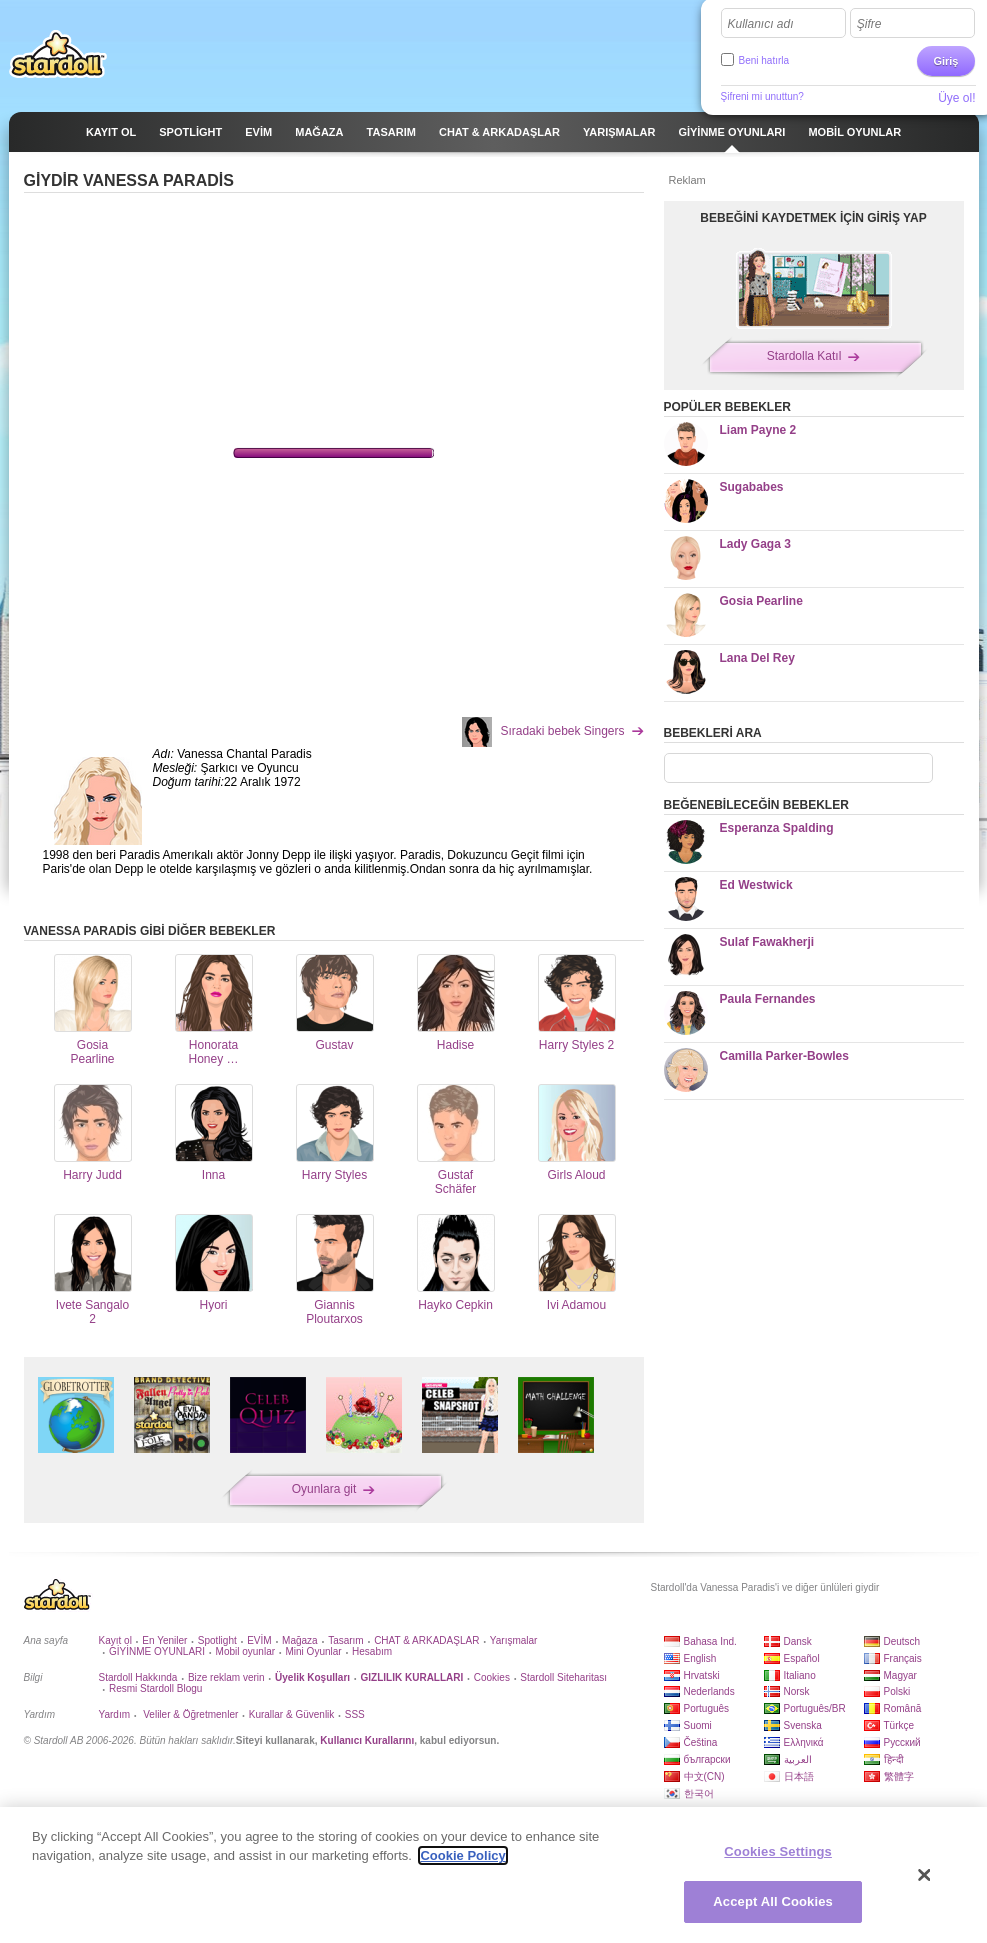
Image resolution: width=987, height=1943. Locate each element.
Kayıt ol (115, 1640)
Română (903, 1708)
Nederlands (709, 1691)
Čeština (701, 1742)
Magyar (900, 1675)
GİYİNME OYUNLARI (157, 1651)
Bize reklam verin (226, 1677)
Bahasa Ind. (710, 1641)
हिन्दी (894, 1759)
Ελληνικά (804, 1742)
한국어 (699, 1793)
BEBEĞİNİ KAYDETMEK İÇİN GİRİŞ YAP (813, 218)
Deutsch (902, 1641)
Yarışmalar (514, 1640)
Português (707, 1708)
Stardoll (58, 54)
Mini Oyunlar (313, 1651)
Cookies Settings (778, 1851)
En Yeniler (164, 1640)
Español (802, 1658)
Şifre (869, 24)
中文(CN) (704, 1776)
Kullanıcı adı (761, 24)
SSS (355, 1714)
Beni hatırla (764, 60)
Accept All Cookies (773, 1901)
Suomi (698, 1725)
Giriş (945, 61)
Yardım (115, 1714)
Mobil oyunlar (245, 1651)
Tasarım (346, 1640)
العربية (798, 1759)
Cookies (492, 1677)
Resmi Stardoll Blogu (155, 1688)
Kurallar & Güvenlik (292, 1714)
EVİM (259, 1640)
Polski (897, 1691)
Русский (902, 1742)
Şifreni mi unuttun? (762, 96)
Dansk (798, 1641)
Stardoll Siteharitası (563, 1677)
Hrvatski (702, 1675)
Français (903, 1658)
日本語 (799, 1776)
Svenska (803, 1725)
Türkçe (899, 1725)
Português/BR (815, 1708)
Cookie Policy (462, 1855)
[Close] (925, 1875)
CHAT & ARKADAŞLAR (426, 1640)
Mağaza (300, 1640)
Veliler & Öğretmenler (189, 1714)
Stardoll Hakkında (138, 1677)
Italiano (800, 1675)
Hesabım (372, 1651)
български (707, 1759)
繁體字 (899, 1776)
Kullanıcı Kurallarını (367, 1740)
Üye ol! (956, 98)
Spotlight (217, 1640)
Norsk (797, 1691)
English (700, 1658)
